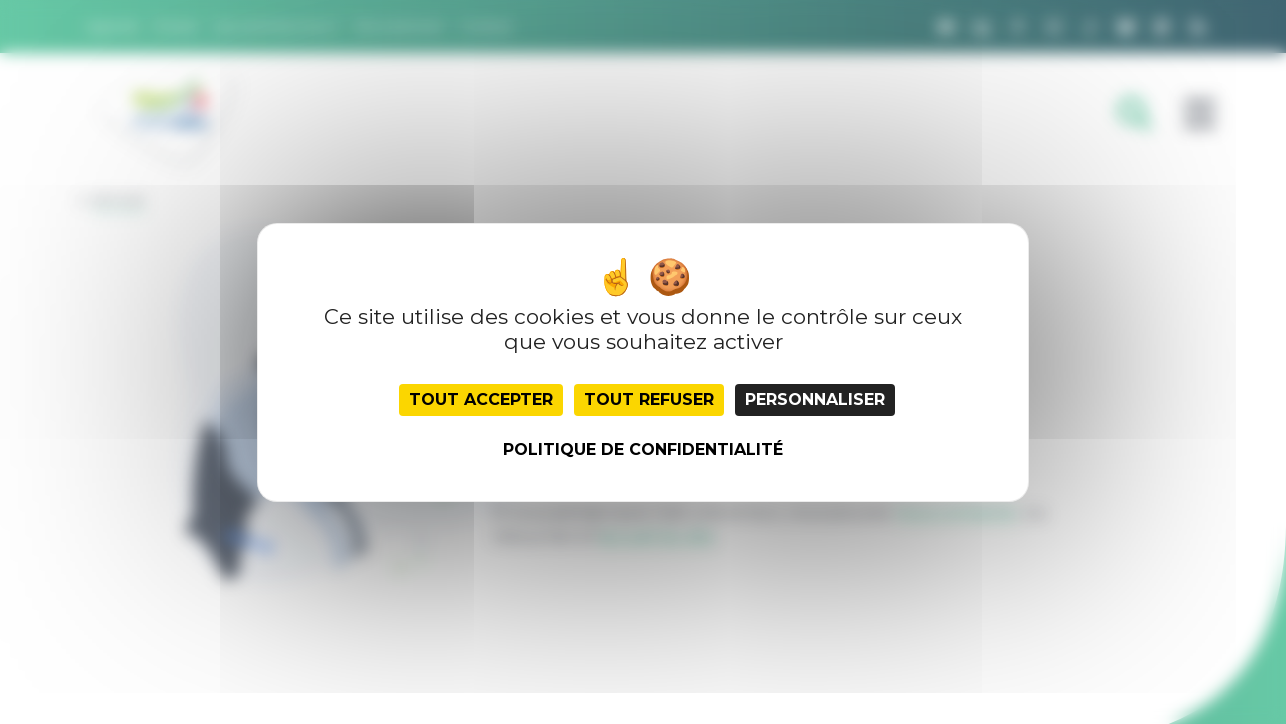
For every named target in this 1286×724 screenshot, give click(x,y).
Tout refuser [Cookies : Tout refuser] (649, 399)
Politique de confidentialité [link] (643, 449)
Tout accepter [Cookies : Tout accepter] (481, 399)
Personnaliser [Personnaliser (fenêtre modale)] (815, 399)
